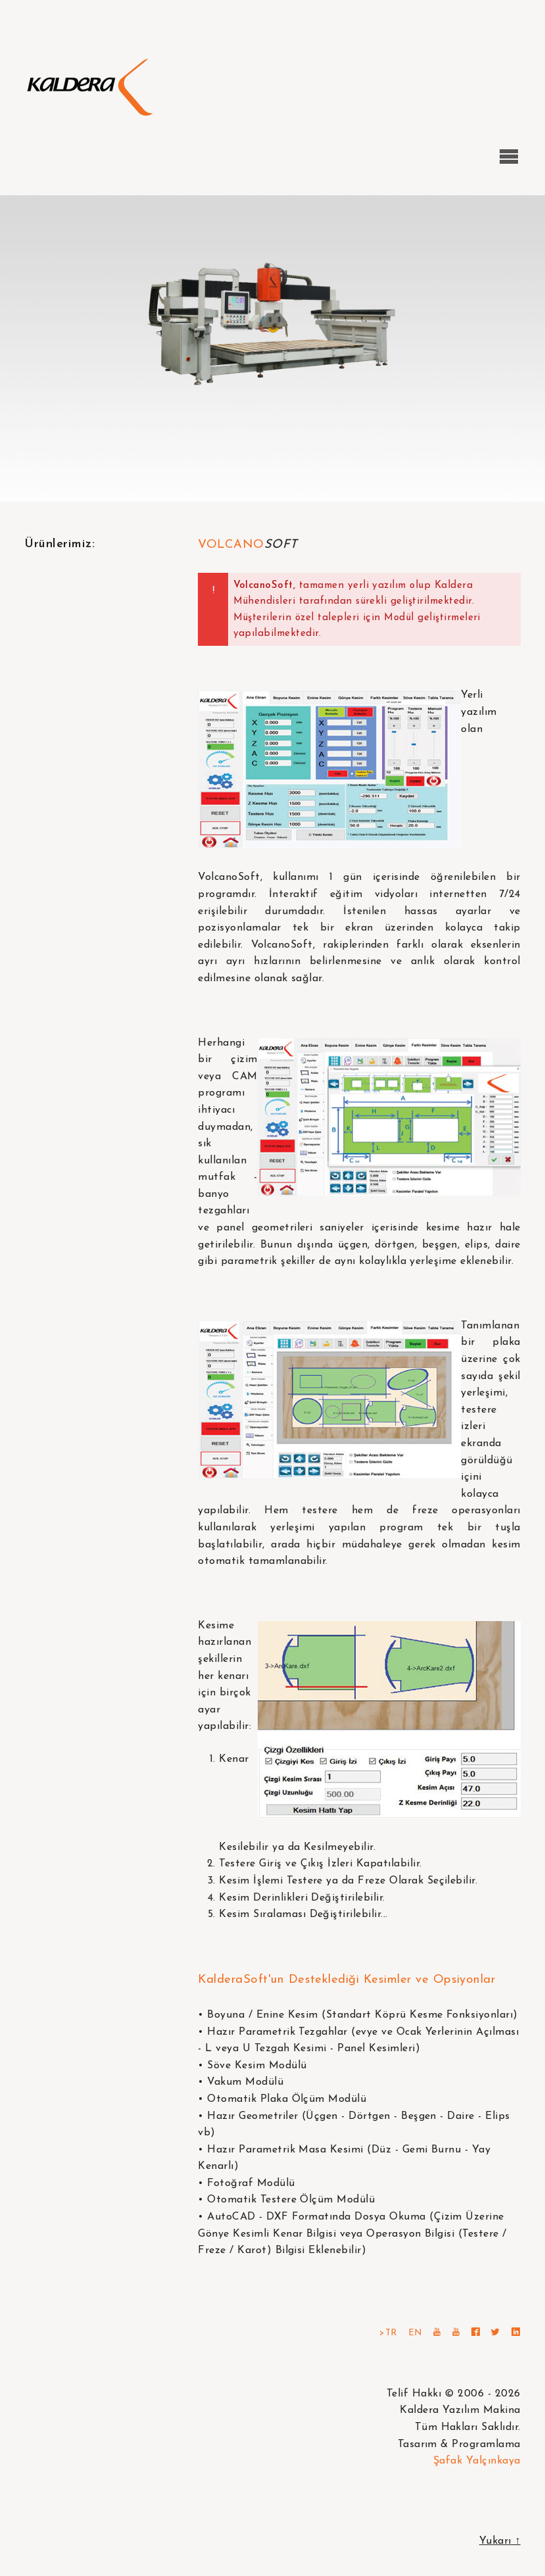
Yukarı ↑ (500, 2541)
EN (415, 2333)
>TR (387, 2333)
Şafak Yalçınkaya (477, 2461)
